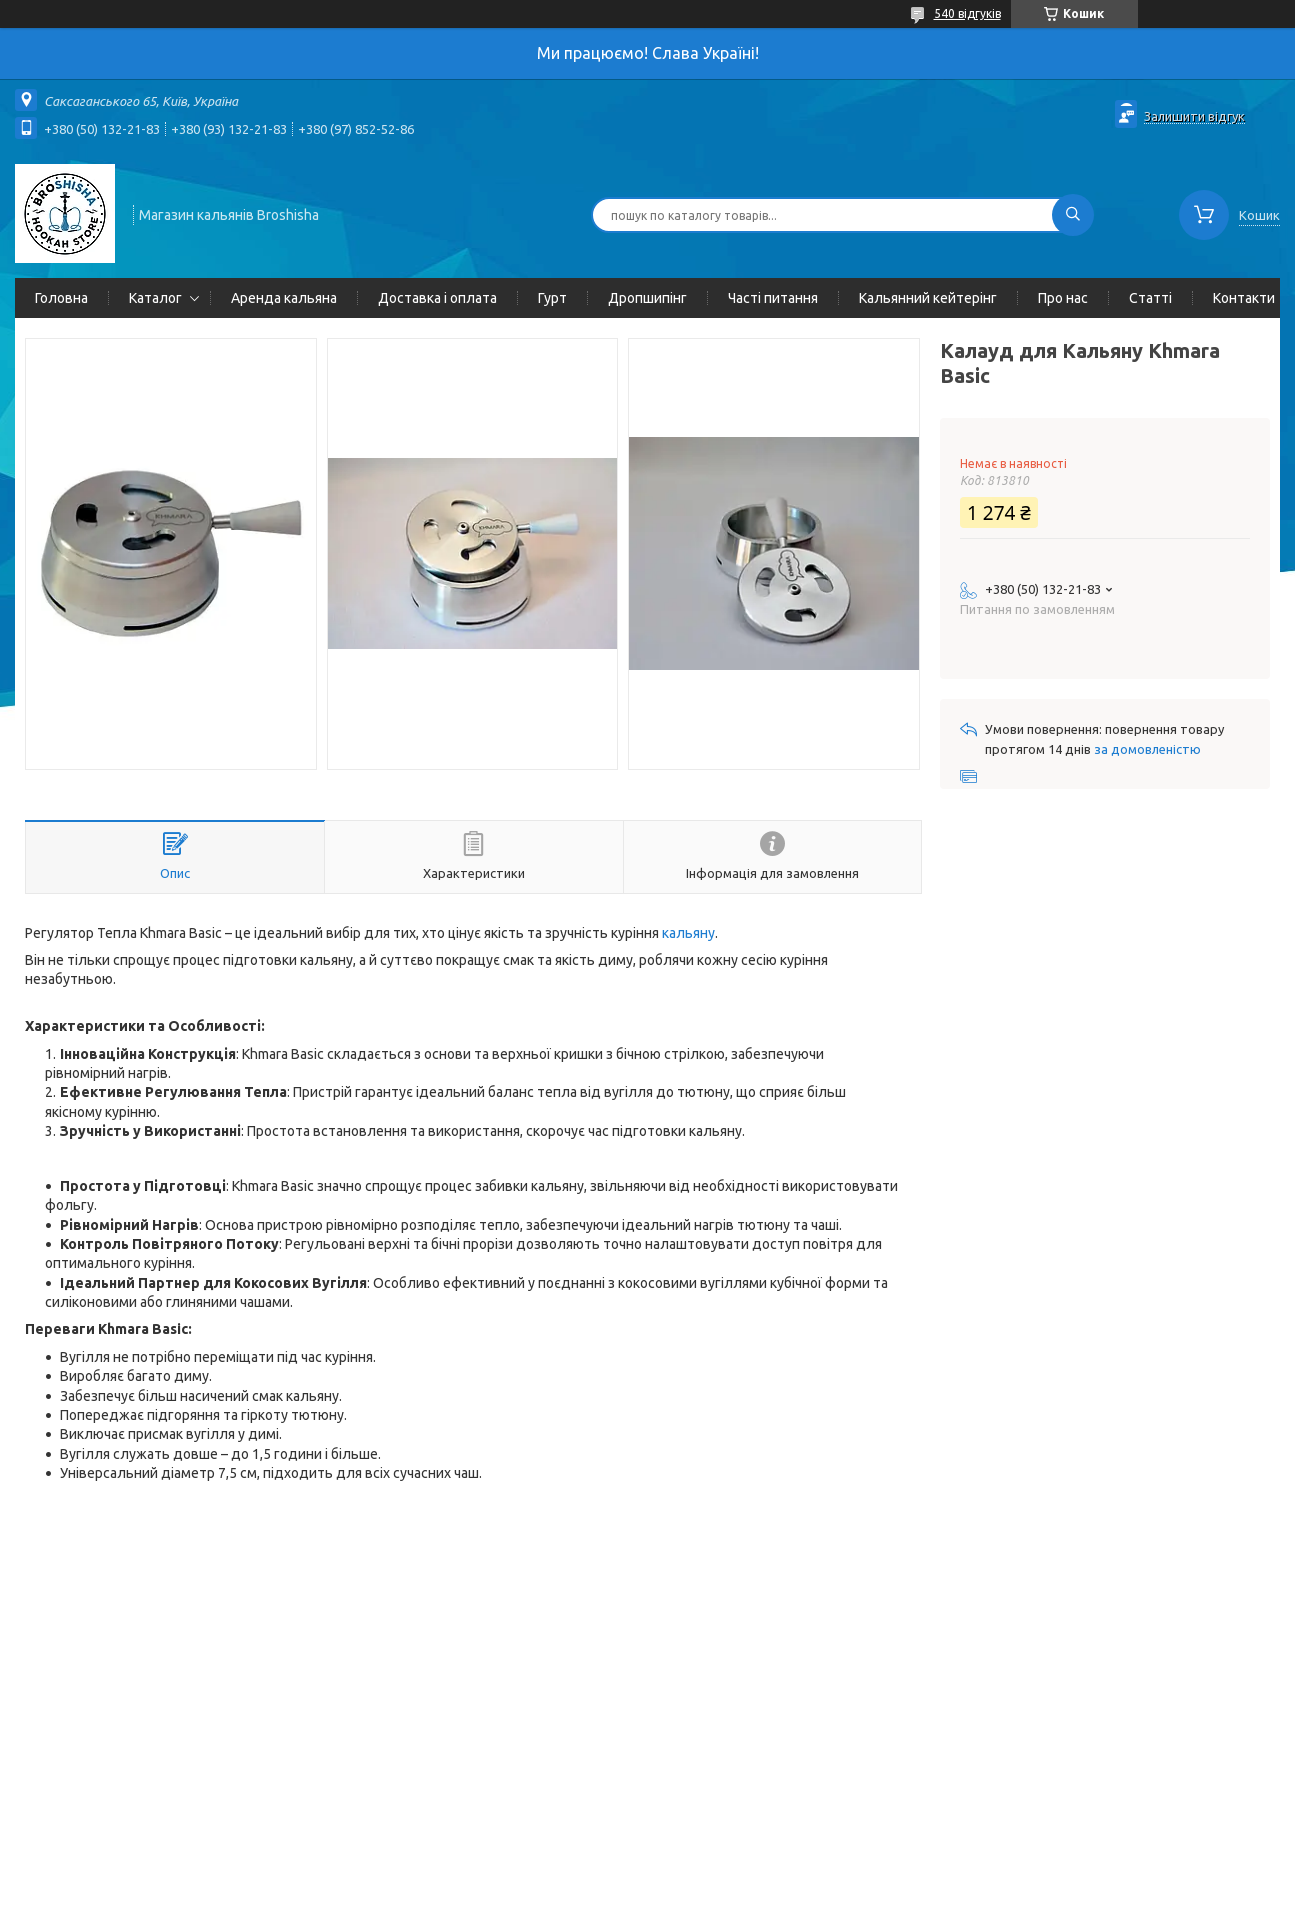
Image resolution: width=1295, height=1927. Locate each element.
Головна (61, 298)
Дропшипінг (647, 298)
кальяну (688, 933)
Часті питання (773, 298)
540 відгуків (967, 13)
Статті (1150, 298)
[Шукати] (1073, 215)
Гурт (552, 298)
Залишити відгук (1194, 116)
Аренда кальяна (284, 298)
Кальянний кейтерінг (928, 298)
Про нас (1063, 298)
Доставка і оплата (437, 298)
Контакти (1244, 298)
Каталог (155, 298)
